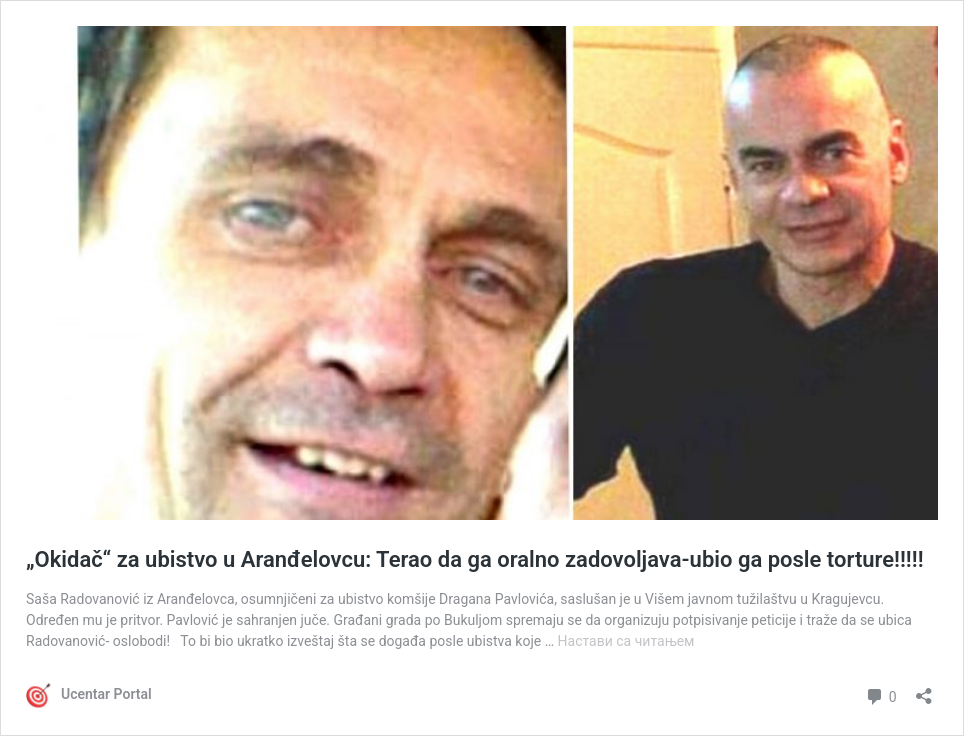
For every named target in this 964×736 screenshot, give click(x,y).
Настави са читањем (626, 641)
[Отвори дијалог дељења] (924, 689)
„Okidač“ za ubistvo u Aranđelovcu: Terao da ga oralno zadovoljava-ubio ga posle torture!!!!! (475, 559)
